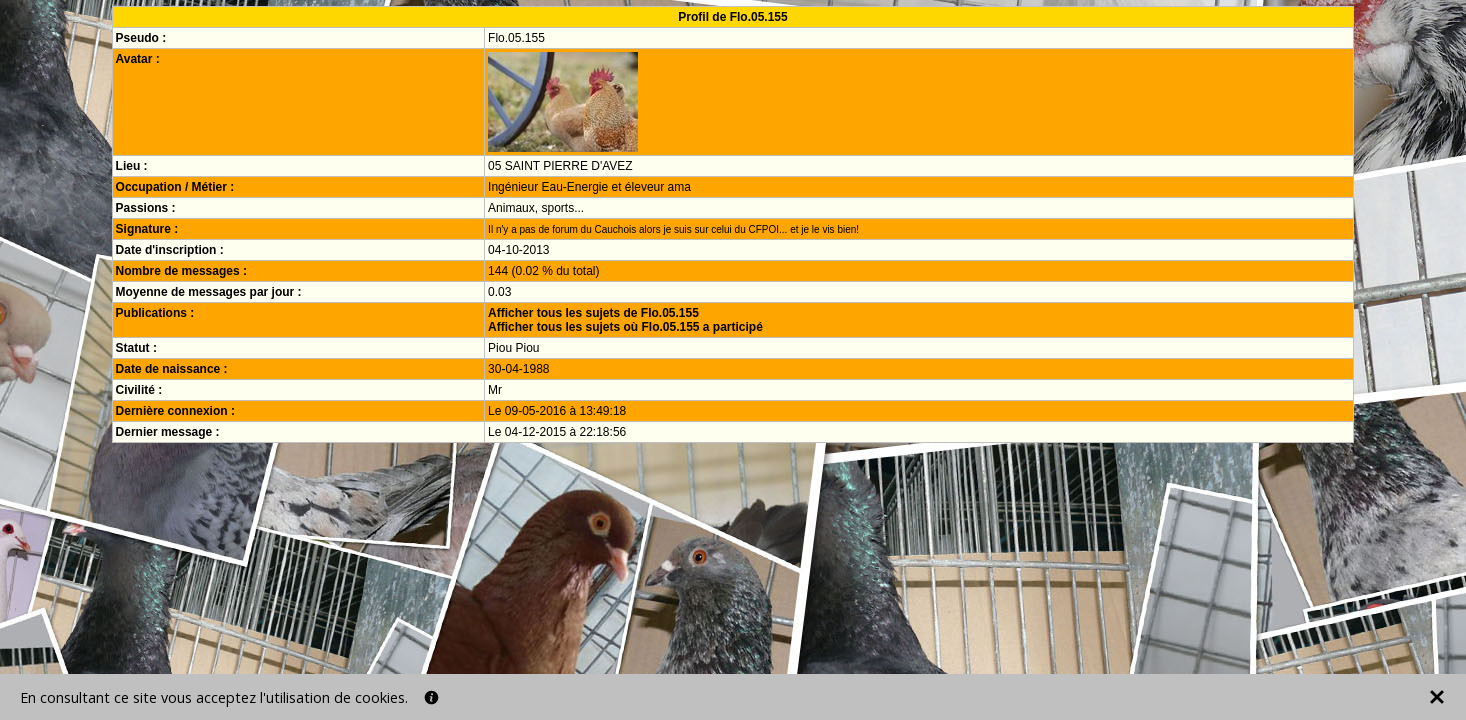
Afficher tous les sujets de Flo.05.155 (593, 313)
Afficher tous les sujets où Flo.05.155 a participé (625, 327)
